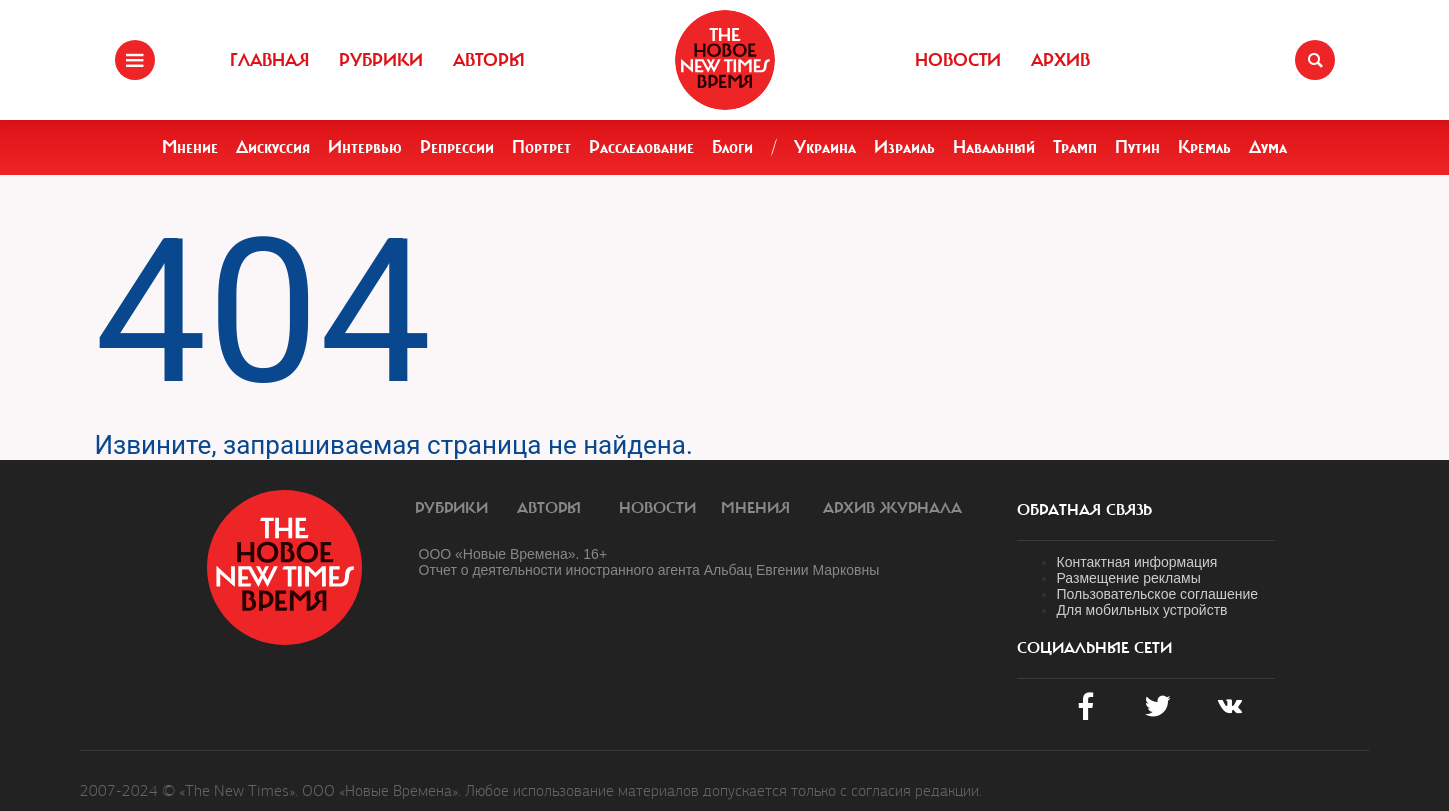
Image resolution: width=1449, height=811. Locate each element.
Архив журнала (892, 508)
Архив (1060, 60)
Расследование (641, 147)
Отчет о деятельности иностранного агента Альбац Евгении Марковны (649, 570)
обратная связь (1084, 510)
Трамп (1075, 147)
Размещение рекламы (1129, 578)
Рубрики (381, 60)
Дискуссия (273, 147)
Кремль (1204, 147)
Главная (269, 60)
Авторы (489, 60)
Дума (1268, 147)
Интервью (365, 147)
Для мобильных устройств (1142, 610)
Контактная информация (1137, 562)
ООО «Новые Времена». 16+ (513, 554)
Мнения (755, 508)
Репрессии (457, 147)
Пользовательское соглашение (1158, 594)
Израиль (904, 147)
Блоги (732, 147)
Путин (1137, 147)
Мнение (190, 147)
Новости (958, 60)
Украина (825, 147)
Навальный (994, 147)
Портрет (541, 147)
